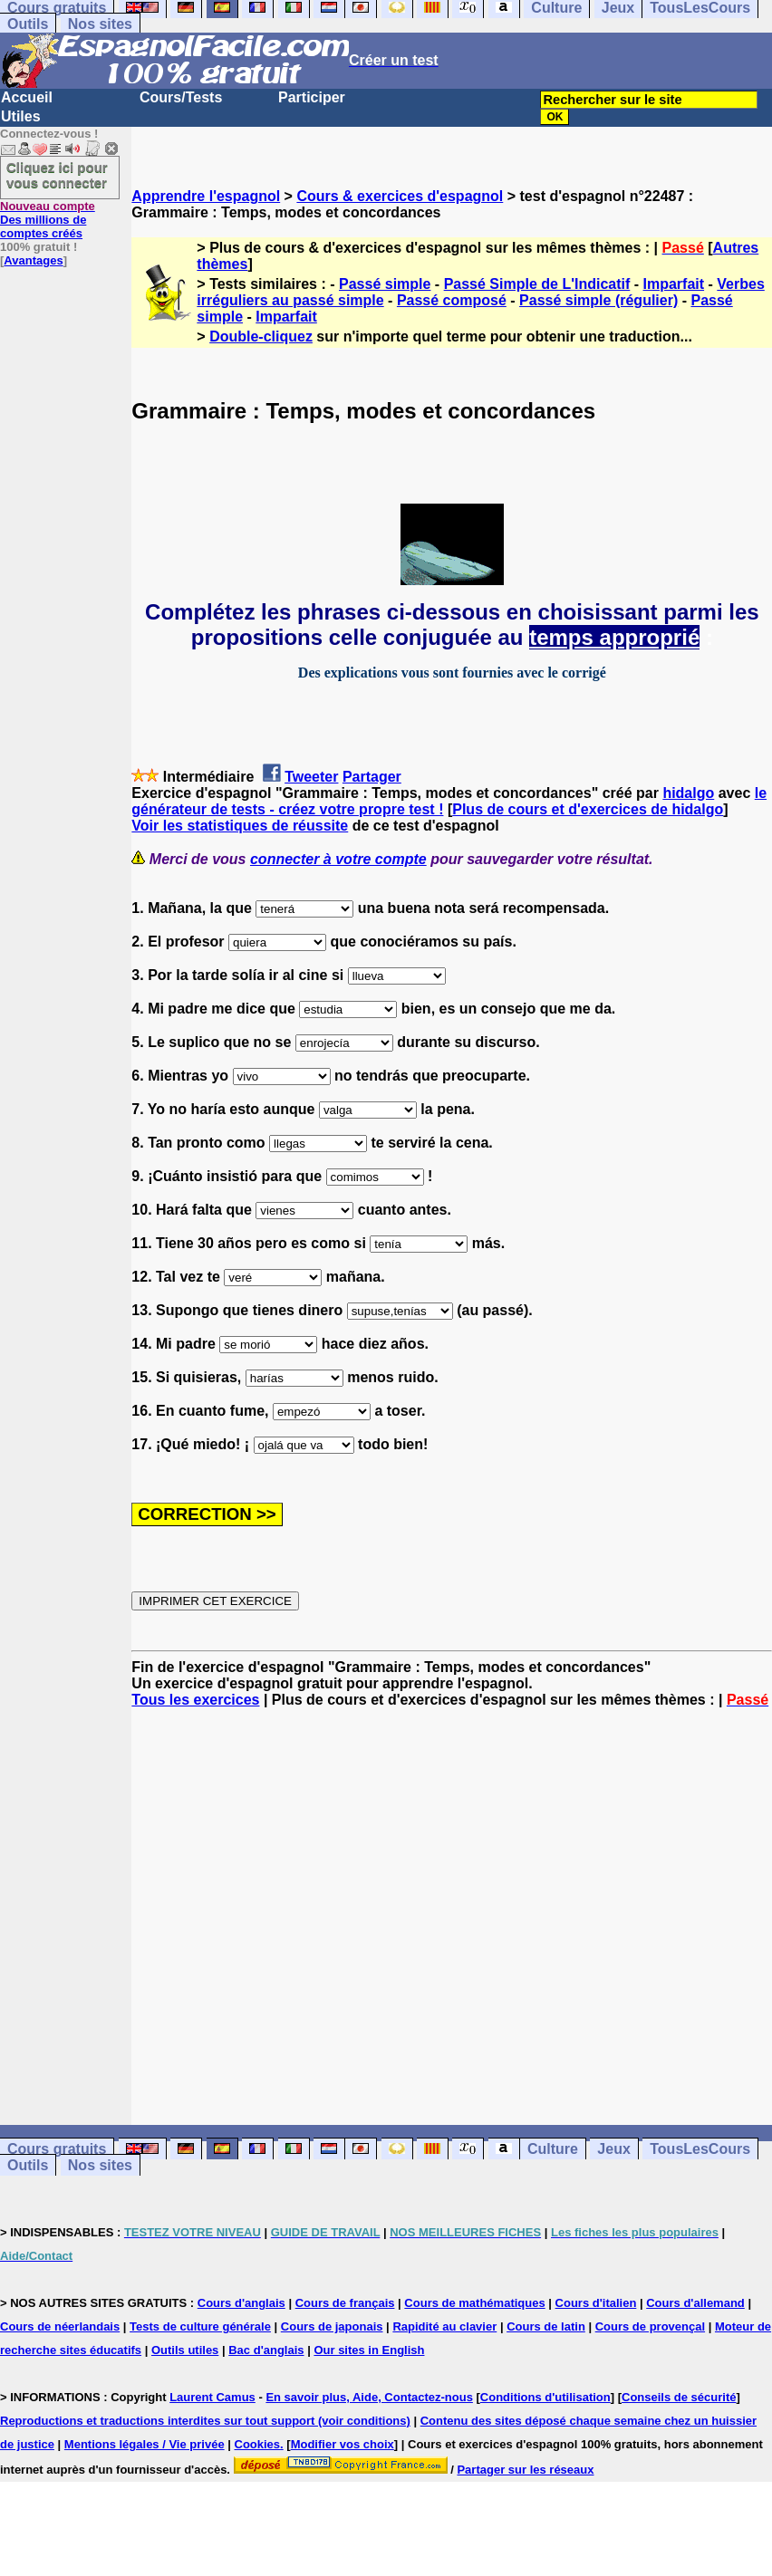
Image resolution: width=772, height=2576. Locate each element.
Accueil (27, 97)
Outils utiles (184, 2350)
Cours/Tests (181, 97)
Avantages (33, 260)
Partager (372, 776)
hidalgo (688, 793)
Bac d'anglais (266, 2350)
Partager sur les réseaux (525, 2469)
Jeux (613, 2149)
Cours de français (345, 2303)
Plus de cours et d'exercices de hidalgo (587, 809)
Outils (27, 24)
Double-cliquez (261, 336)
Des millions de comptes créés (47, 219)
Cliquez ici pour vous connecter (57, 174)
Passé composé (452, 300)
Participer (311, 97)
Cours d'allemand (695, 2303)
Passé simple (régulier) (598, 300)
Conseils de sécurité (679, 2397)
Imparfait (674, 284)
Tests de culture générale (200, 2326)
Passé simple (384, 284)
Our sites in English (369, 2350)
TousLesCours (700, 2149)
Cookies (258, 2444)
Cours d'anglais (241, 2303)
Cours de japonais (332, 2326)
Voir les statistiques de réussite (239, 825)
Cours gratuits (56, 2149)
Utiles (21, 116)
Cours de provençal (650, 2326)
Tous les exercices (195, 1699)
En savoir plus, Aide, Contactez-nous (369, 2397)
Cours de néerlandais (60, 2326)
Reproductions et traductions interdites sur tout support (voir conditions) (205, 2420)
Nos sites (100, 24)
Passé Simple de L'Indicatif (537, 284)
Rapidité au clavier (444, 2326)
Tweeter (311, 776)
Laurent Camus (212, 2397)
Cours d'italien (596, 2303)
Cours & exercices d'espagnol (399, 196)
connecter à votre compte (338, 859)
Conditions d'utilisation (545, 2397)
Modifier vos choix (342, 2444)
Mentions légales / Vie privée (144, 2444)
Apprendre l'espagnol (205, 196)
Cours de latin (546, 2326)
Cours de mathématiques (474, 2303)
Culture (552, 2149)
